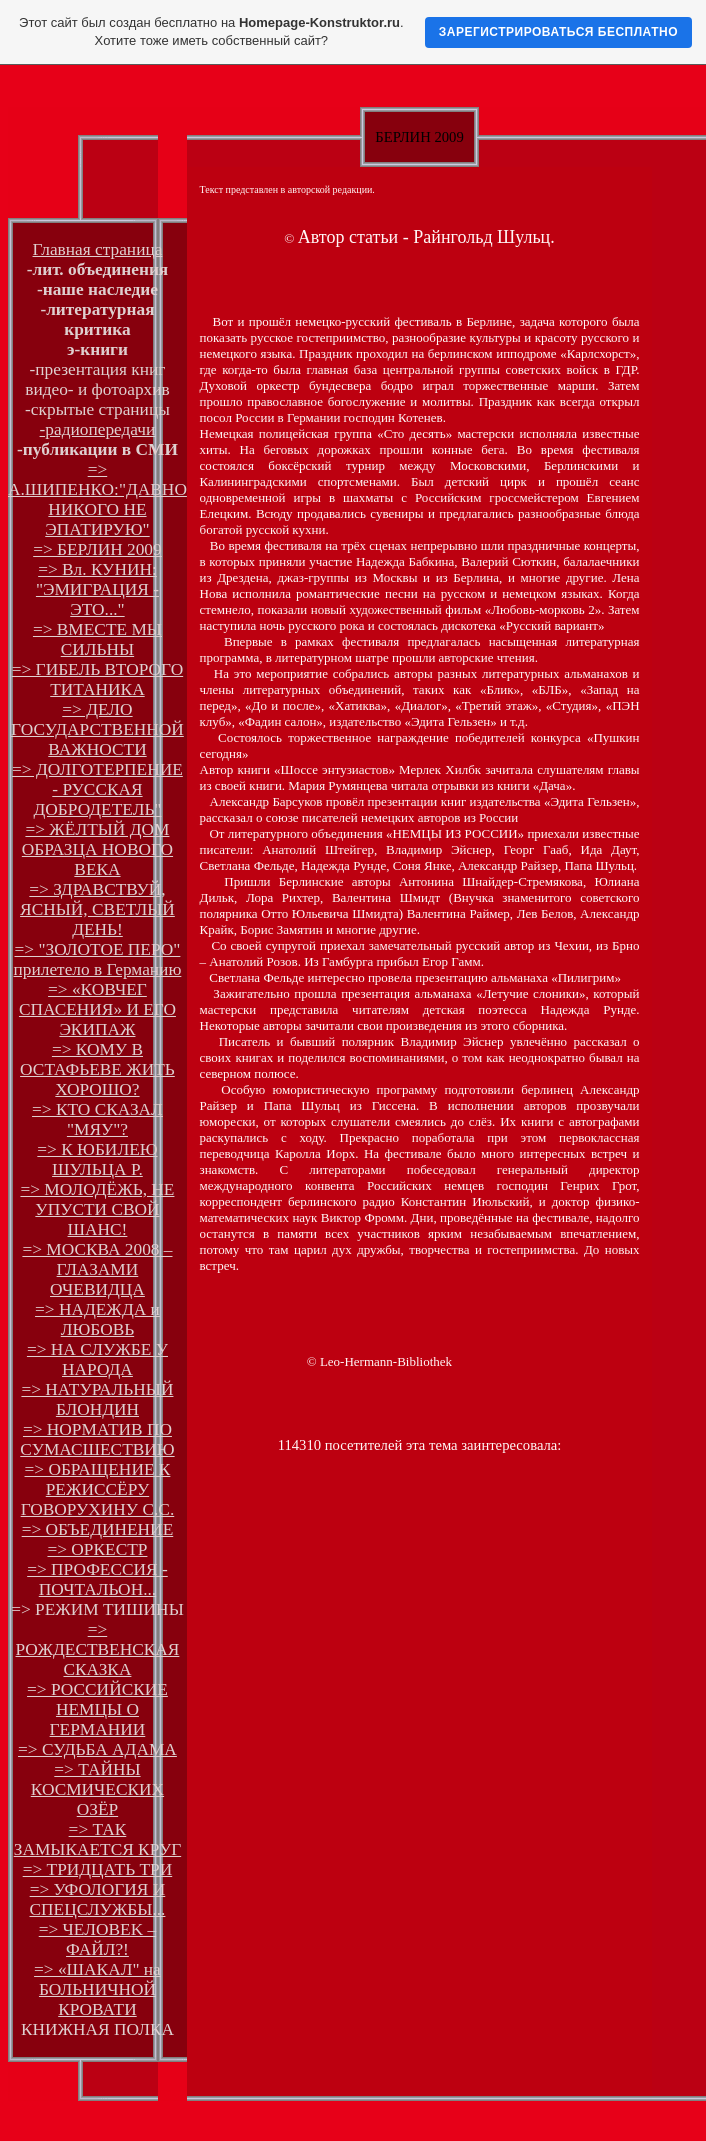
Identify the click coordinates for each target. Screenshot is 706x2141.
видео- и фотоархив (97, 389)
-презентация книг (98, 369)
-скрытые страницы (97, 409)
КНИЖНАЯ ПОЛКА (97, 2029)
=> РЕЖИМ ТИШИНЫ (97, 1609)
